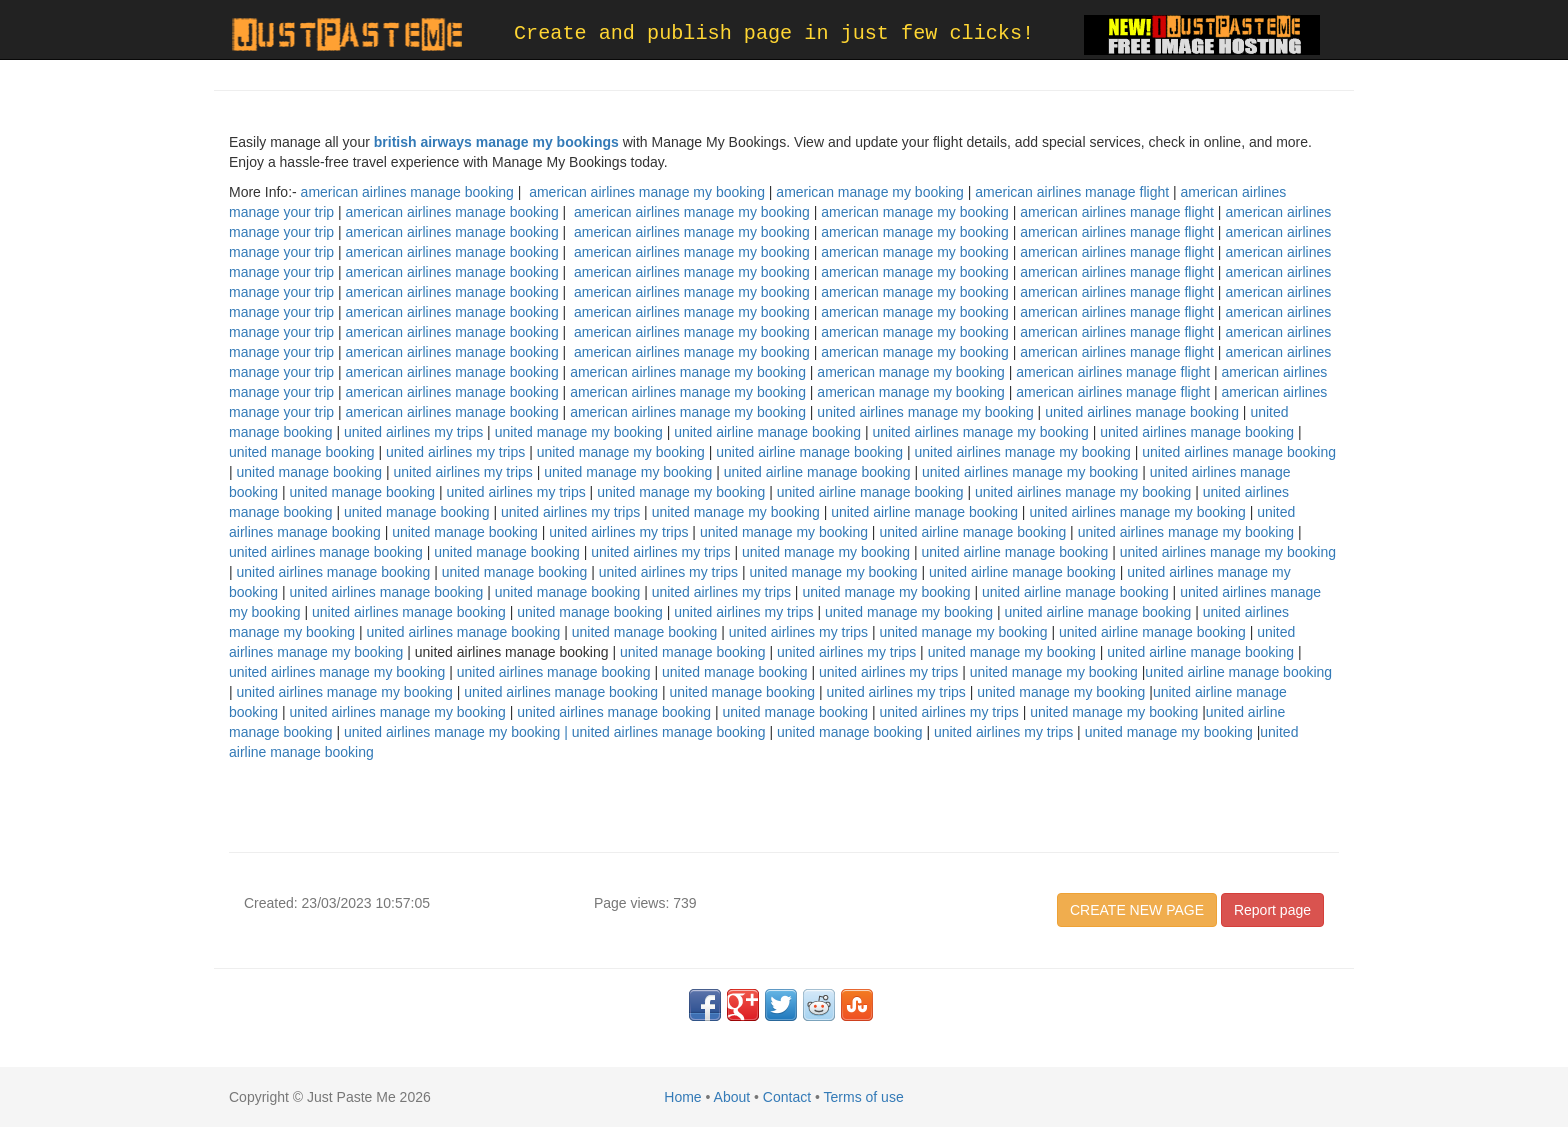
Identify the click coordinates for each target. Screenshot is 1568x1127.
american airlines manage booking (407, 192)
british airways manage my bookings (496, 142)
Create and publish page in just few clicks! (774, 33)
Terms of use (864, 1097)
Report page (1272, 910)
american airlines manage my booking (647, 192)
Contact (787, 1097)
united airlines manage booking (1142, 412)
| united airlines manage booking (664, 732)
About (732, 1097)
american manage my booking (870, 192)
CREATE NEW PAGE (1137, 910)
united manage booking (302, 452)
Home (682, 1097)
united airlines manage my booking (925, 412)
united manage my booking (579, 432)
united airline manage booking (767, 432)
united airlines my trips (413, 432)
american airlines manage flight (1072, 192)
